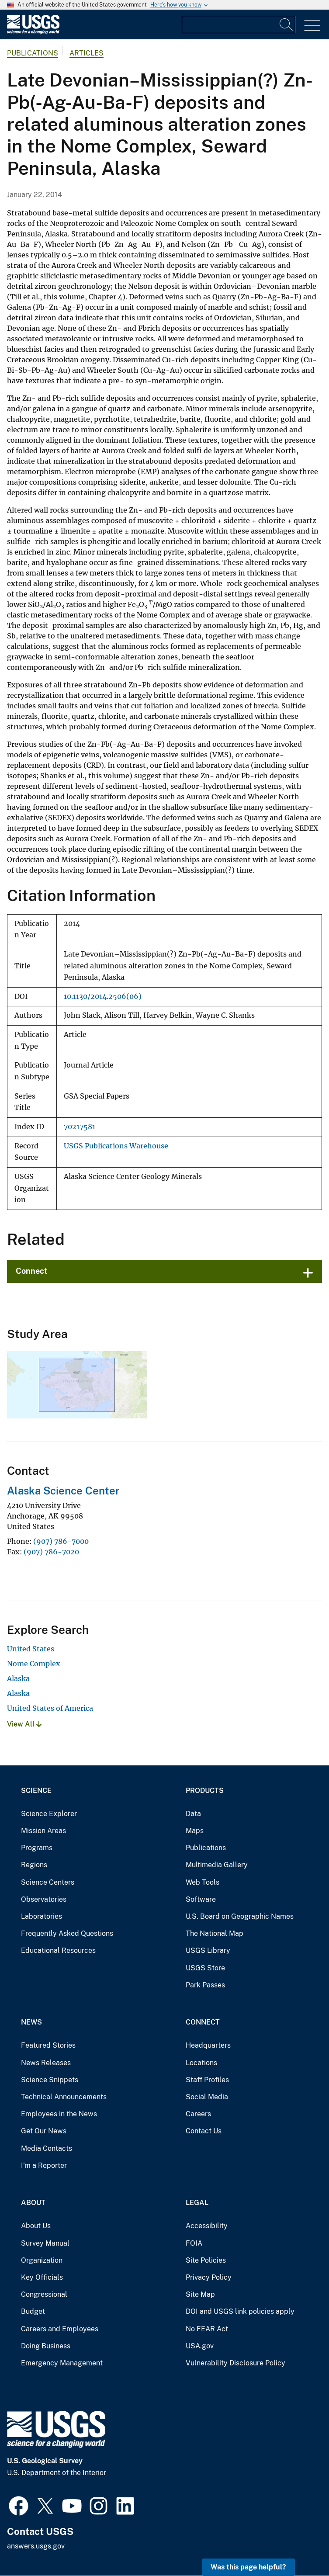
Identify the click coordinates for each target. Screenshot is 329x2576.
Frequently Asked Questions (67, 1933)
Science (36, 1790)
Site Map (200, 2294)
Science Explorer (49, 1814)
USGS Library (208, 1950)
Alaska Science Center (63, 1490)
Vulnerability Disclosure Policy (235, 2363)
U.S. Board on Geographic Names (240, 1916)
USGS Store (205, 1968)
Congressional (44, 2294)
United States (30, 1648)
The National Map (214, 1933)
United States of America (50, 1708)
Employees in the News (59, 2114)
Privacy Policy (209, 2277)
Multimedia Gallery (217, 1865)
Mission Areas (43, 1831)
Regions (34, 1865)
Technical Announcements (64, 2097)
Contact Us (204, 2131)
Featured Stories (48, 2045)
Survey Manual (45, 2243)
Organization (41, 2260)
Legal (197, 2202)
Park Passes (205, 1985)
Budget (33, 2311)
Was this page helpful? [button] (248, 2567)
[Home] (33, 32)
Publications (32, 53)
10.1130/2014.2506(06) (103, 996)
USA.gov (200, 2346)
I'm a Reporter (44, 2165)
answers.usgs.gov (36, 2546)
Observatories (43, 1899)
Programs (36, 1848)
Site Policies (206, 2260)
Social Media (207, 2097)
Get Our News (43, 2131)
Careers (198, 2114)
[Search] (286, 24)
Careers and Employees (59, 2329)
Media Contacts (46, 2148)
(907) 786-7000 (61, 1541)
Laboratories (41, 1916)
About (33, 2202)
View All (24, 1724)
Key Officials (42, 2277)
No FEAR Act (207, 2329)
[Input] (238, 24)
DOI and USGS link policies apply (240, 2311)
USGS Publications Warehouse (116, 1146)
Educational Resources (58, 1950)
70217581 (79, 1127)
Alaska (18, 1678)
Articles (86, 53)
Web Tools (202, 1882)
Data (193, 1814)
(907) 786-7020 (51, 1551)
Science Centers (47, 1882)
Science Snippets (49, 2080)
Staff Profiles (207, 2080)
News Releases (46, 2063)
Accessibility (207, 2226)
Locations (201, 2063)
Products (205, 1790)
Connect (32, 1271)
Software (201, 1899)
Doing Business (45, 2346)
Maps (195, 1831)
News (31, 2022)
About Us (36, 2226)
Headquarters (208, 2045)
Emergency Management (62, 2363)
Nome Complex (33, 1663)
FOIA (194, 2243)
